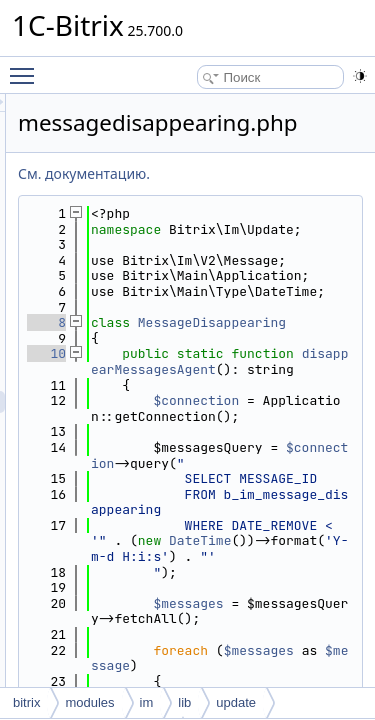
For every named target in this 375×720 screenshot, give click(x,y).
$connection (274, 517)
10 (159, 431)
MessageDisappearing (274, 393)
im (147, 702)
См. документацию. (197, 173)
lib (184, 702)
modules (89, 702)
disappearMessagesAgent (274, 455)
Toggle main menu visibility (27, 67)
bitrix (26, 702)
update (236, 702)
